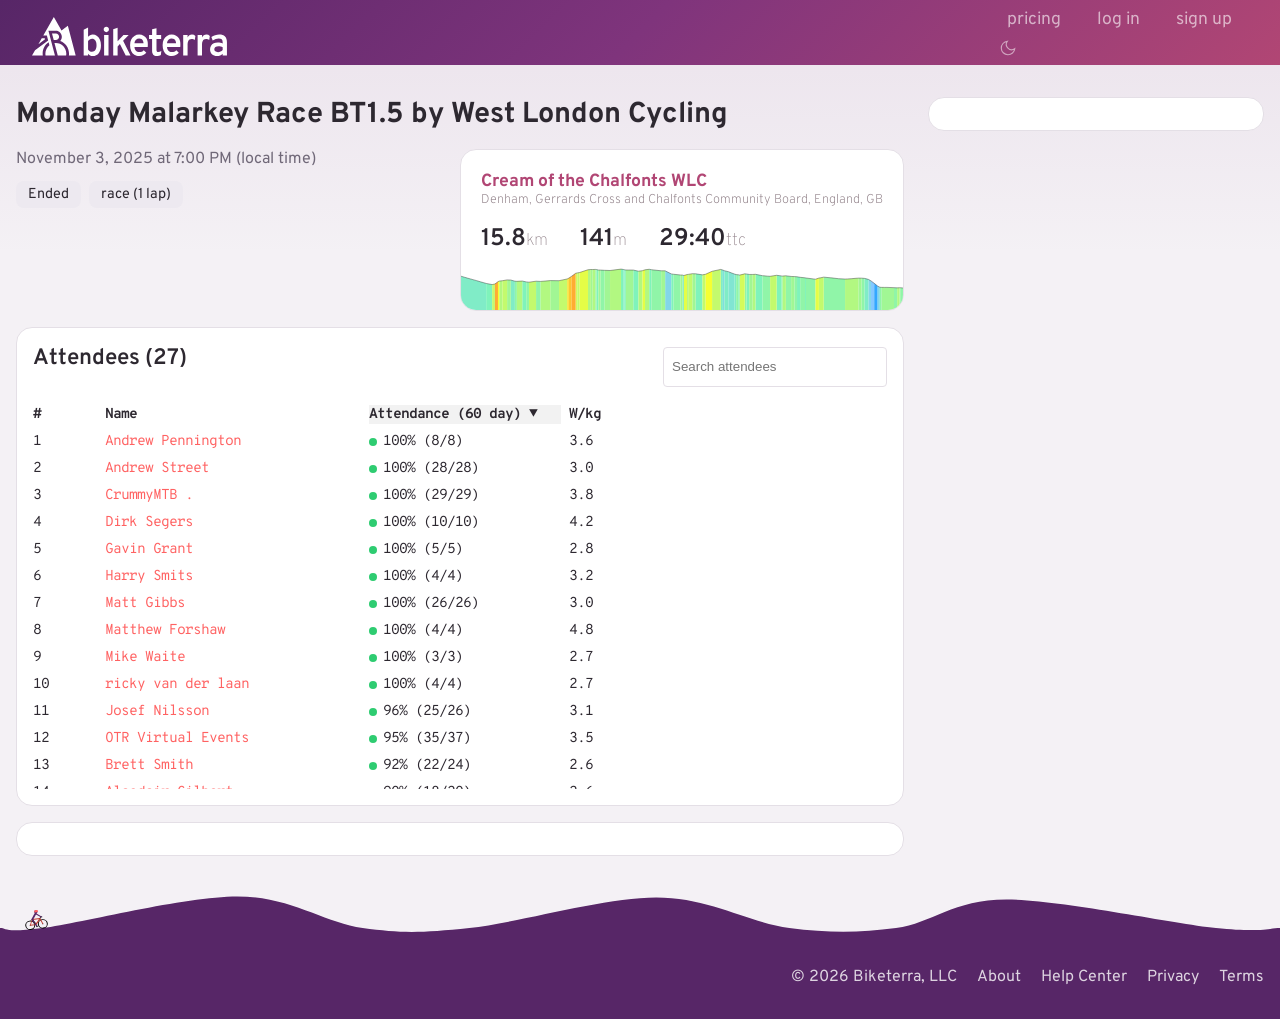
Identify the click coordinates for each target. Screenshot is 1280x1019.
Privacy (1173, 977)
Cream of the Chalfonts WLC (594, 181)
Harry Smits (149, 576)
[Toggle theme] (1008, 48)
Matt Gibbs (145, 603)
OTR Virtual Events (177, 738)
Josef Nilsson (157, 711)
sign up (1204, 19)
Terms (1241, 977)
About (999, 977)
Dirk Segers (149, 522)
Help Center (1084, 977)
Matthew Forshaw (165, 630)
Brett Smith (149, 765)
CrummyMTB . (149, 495)
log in (1118, 19)
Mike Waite (145, 657)
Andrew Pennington (173, 441)
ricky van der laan (177, 684)
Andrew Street (157, 468)
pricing (1034, 19)
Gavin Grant (149, 549)
